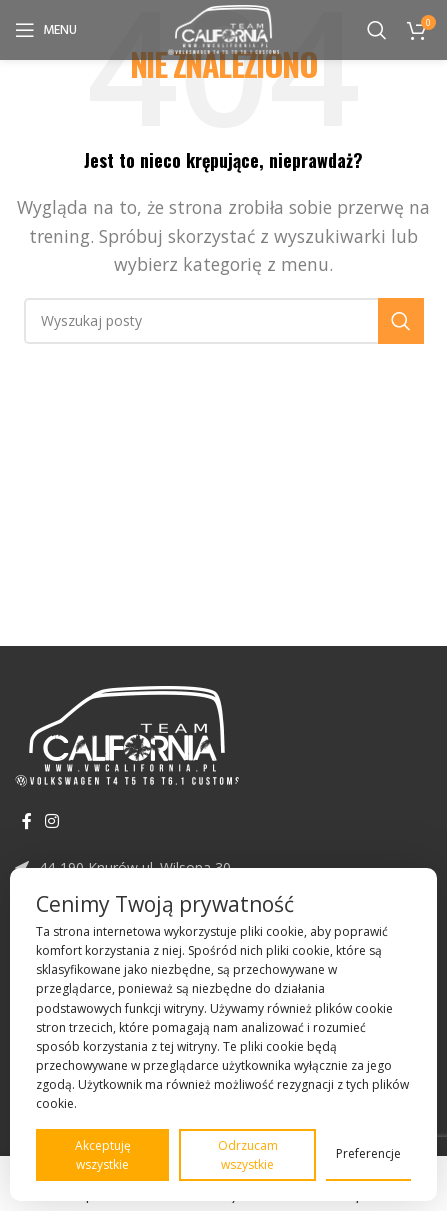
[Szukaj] (377, 30)
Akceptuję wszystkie (103, 1155)
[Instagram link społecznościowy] (51, 822)
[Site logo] (223, 28)
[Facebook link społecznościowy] (26, 822)
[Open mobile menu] (46, 30)
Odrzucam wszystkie (248, 1155)
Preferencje (368, 1153)
